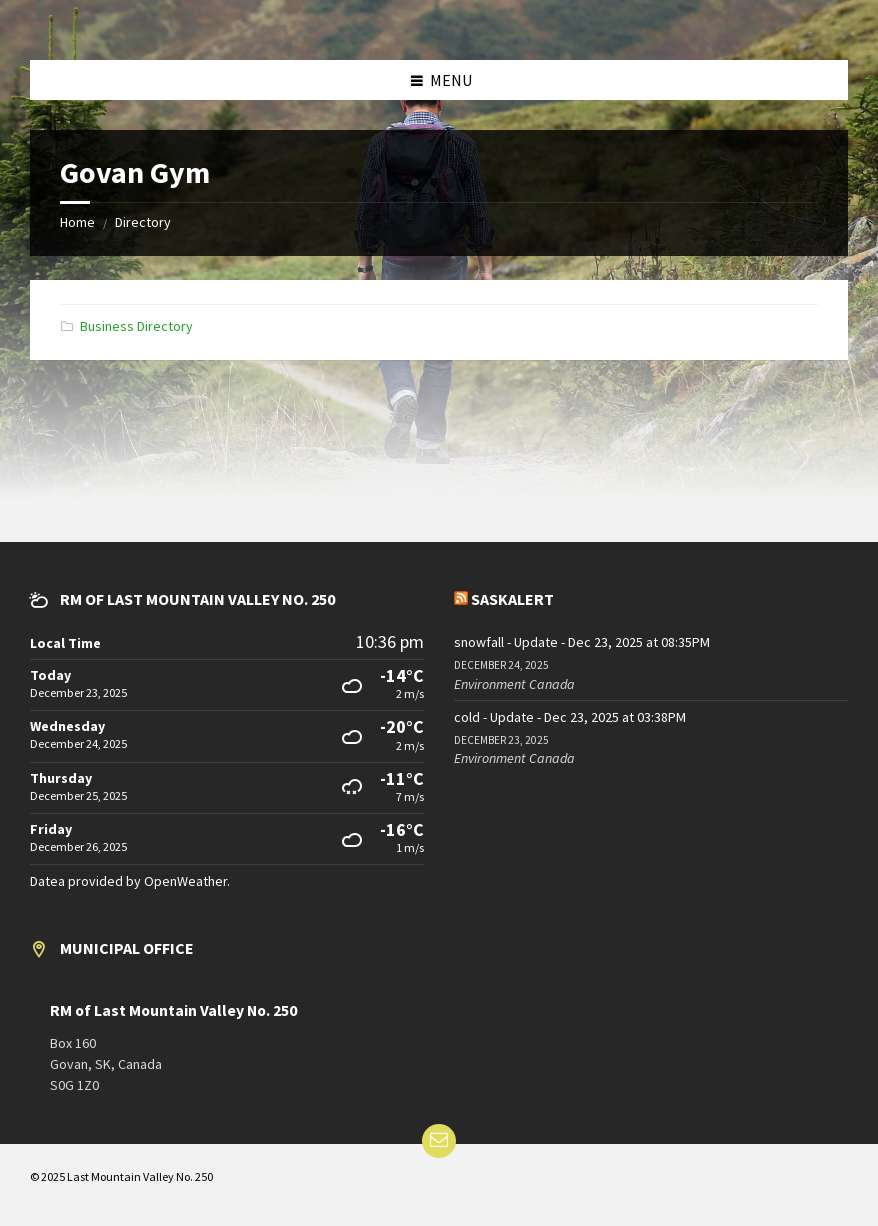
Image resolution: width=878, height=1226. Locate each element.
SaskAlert (512, 599)
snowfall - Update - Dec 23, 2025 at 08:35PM (582, 642)
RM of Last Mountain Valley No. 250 (173, 1010)
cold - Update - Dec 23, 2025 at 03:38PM (570, 717)
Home (77, 222)
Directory (143, 222)
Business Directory (136, 326)
